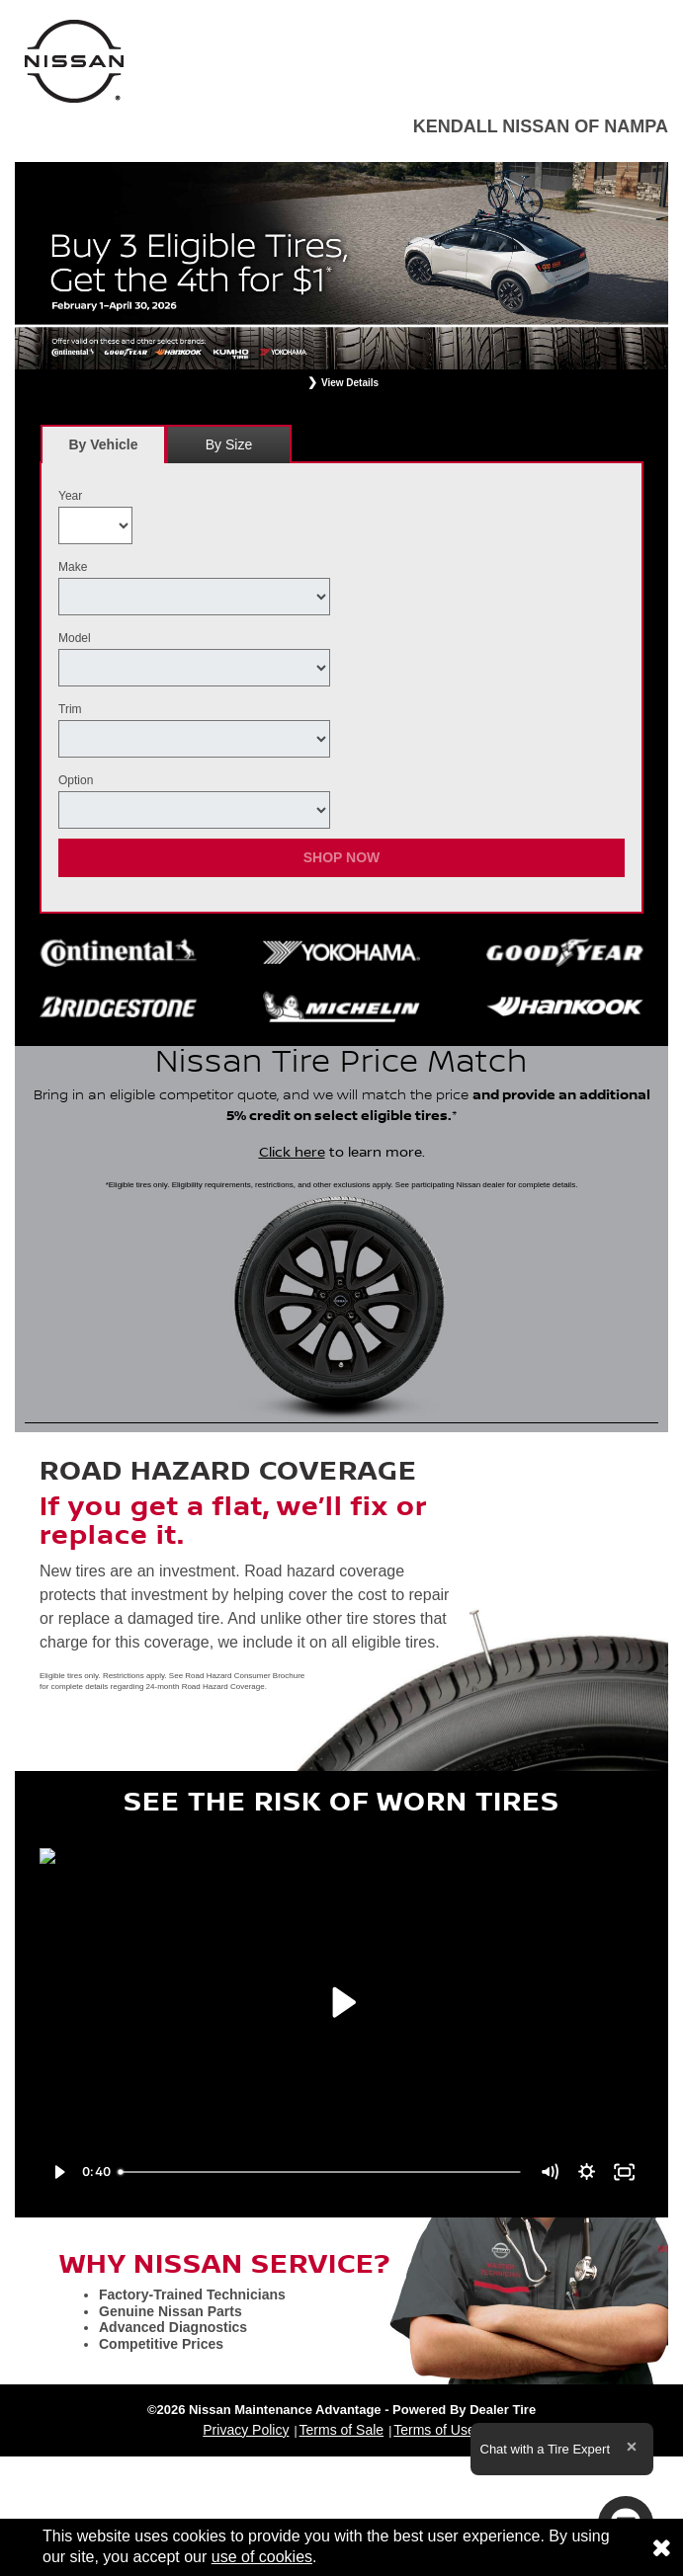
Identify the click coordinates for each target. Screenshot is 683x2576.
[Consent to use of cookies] (661, 2547)
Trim (70, 709)
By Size (229, 444)
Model (74, 638)
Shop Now (342, 857)
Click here (292, 1153)
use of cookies (262, 2556)
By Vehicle (103, 450)
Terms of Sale (341, 2430)
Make (72, 567)
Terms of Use (433, 2430)
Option (75, 780)
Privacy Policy (246, 2430)
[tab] (103, 444)
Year (70, 496)
